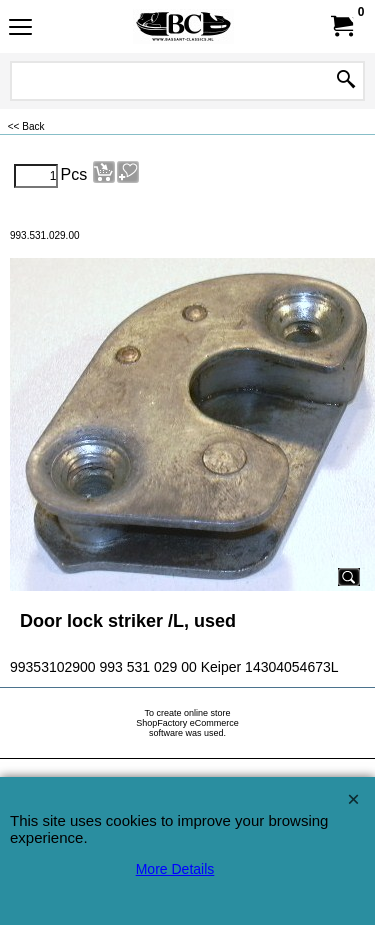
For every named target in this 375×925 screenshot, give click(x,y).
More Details (175, 869)
